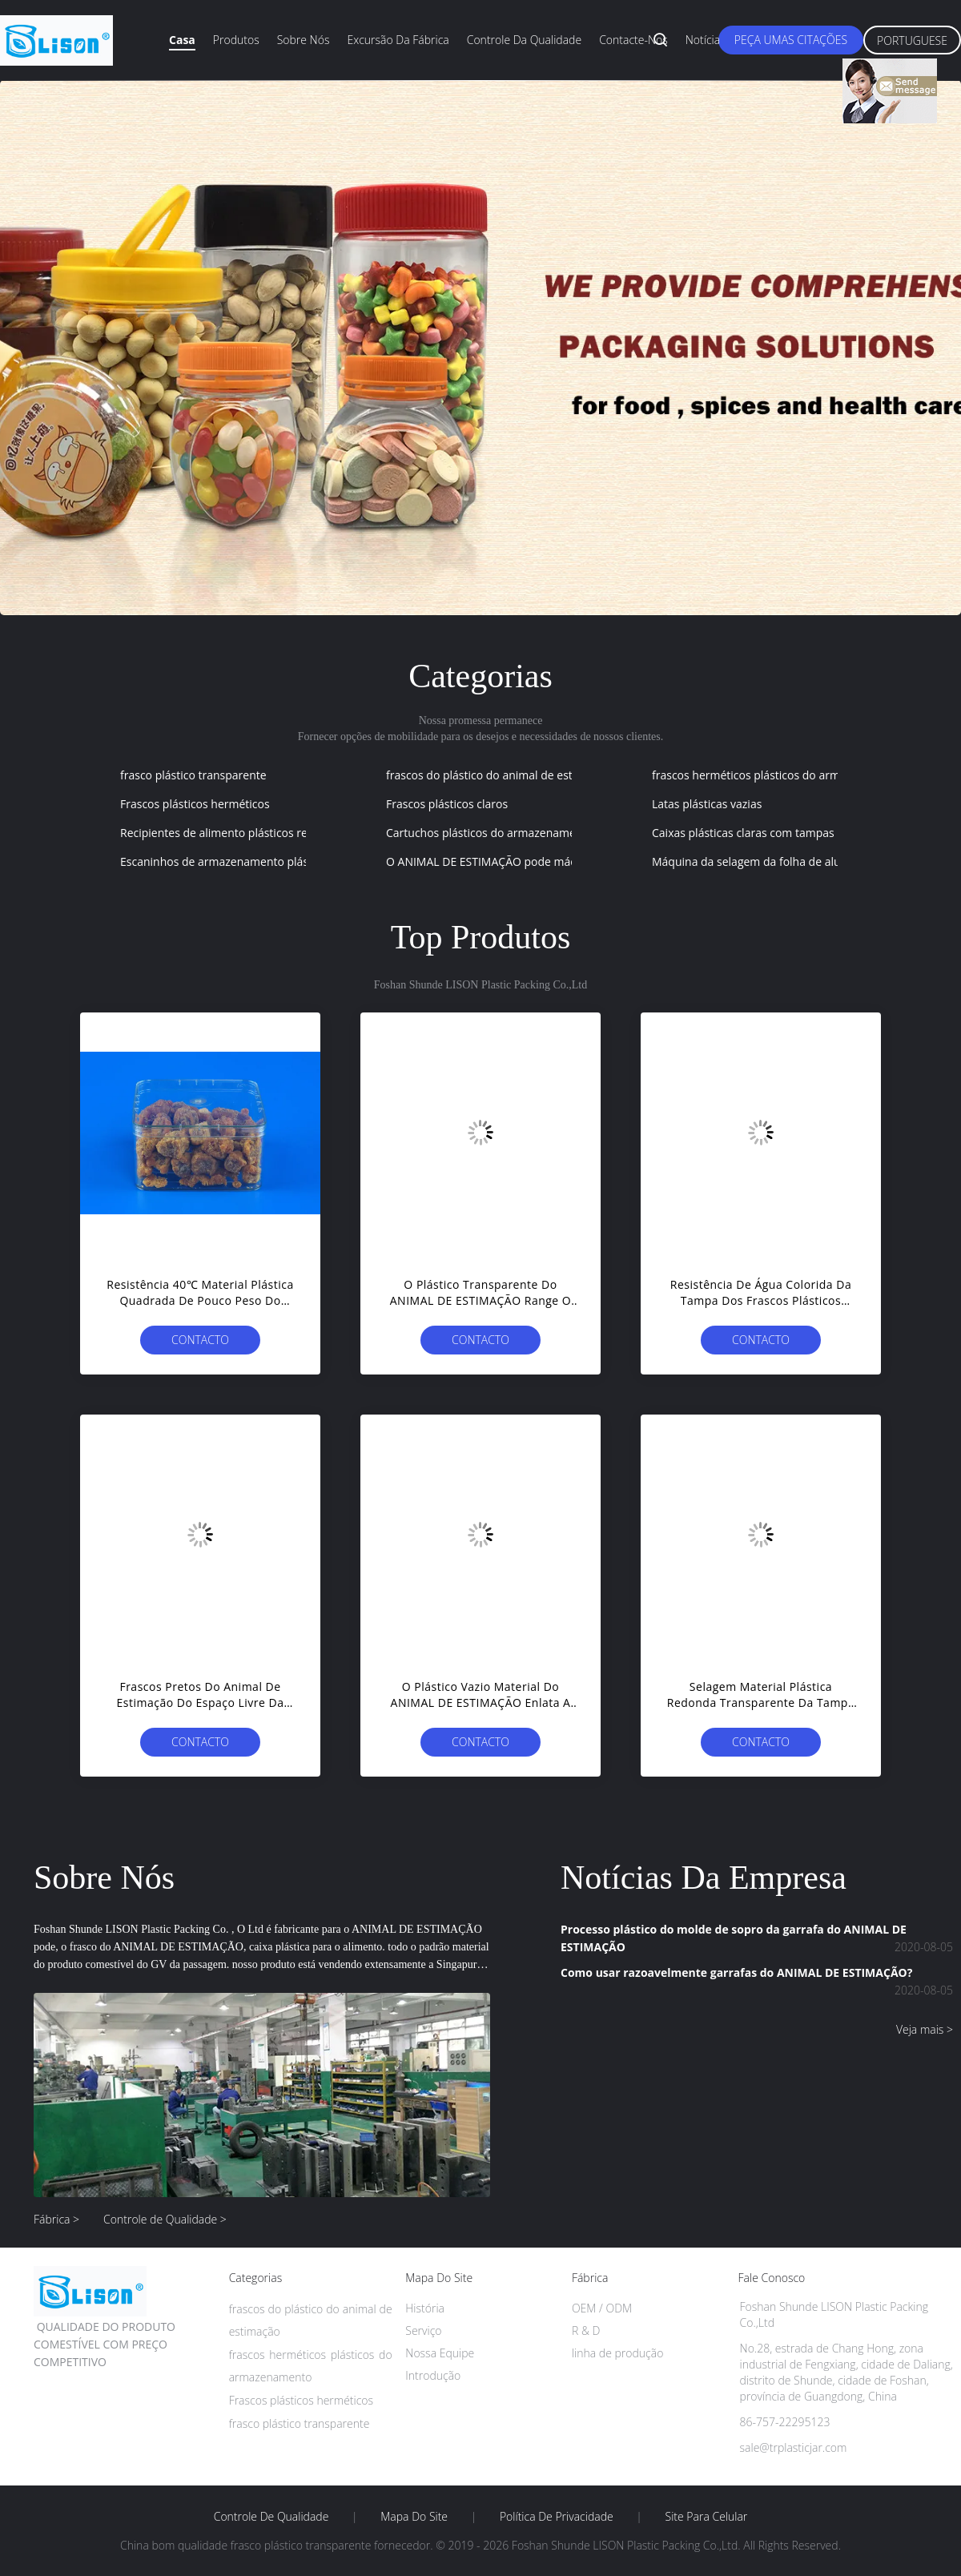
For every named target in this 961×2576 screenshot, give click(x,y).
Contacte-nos (633, 39)
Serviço (423, 2330)
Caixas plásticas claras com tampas (743, 832)
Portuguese (912, 40)
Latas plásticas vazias (707, 803)
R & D (586, 2330)
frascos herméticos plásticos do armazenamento (778, 775)
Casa (182, 39)
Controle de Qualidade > (165, 2219)
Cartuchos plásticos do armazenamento (489, 832)
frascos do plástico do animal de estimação (498, 775)
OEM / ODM (602, 2308)
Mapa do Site (414, 2516)
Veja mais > (924, 2029)
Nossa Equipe (439, 2353)
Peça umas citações (790, 39)
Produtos (236, 39)
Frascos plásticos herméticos (195, 803)
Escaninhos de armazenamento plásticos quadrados (256, 861)
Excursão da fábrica (397, 39)
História (424, 2308)
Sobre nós (303, 39)
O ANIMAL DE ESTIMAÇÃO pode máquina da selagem (524, 861)
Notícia (703, 39)
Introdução (432, 2375)
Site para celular (706, 2516)
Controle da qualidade (524, 39)
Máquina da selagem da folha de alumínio (761, 861)
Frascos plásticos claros (447, 803)
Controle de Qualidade (271, 2516)
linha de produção (617, 2353)
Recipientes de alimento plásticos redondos (233, 832)
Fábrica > (56, 2219)
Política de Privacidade (556, 2516)
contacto (200, 1339)
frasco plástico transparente (193, 775)
